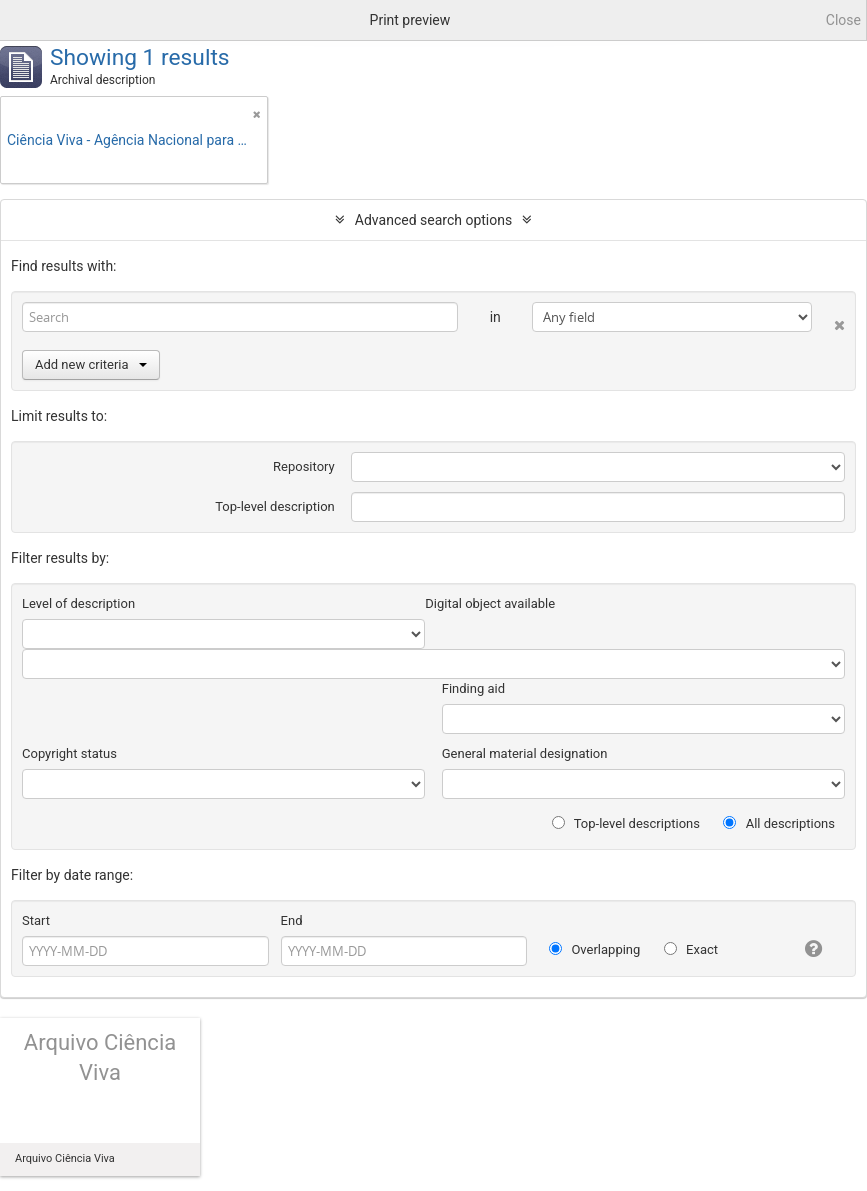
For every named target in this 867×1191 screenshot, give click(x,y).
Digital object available (490, 603)
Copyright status (69, 753)
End (292, 920)
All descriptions (779, 823)
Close (843, 20)
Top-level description (275, 506)
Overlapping (594, 949)
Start (36, 920)
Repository (304, 466)
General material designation (525, 753)
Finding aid (473, 688)
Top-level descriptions (626, 823)
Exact (691, 949)
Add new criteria (91, 364)
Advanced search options (433, 220)
